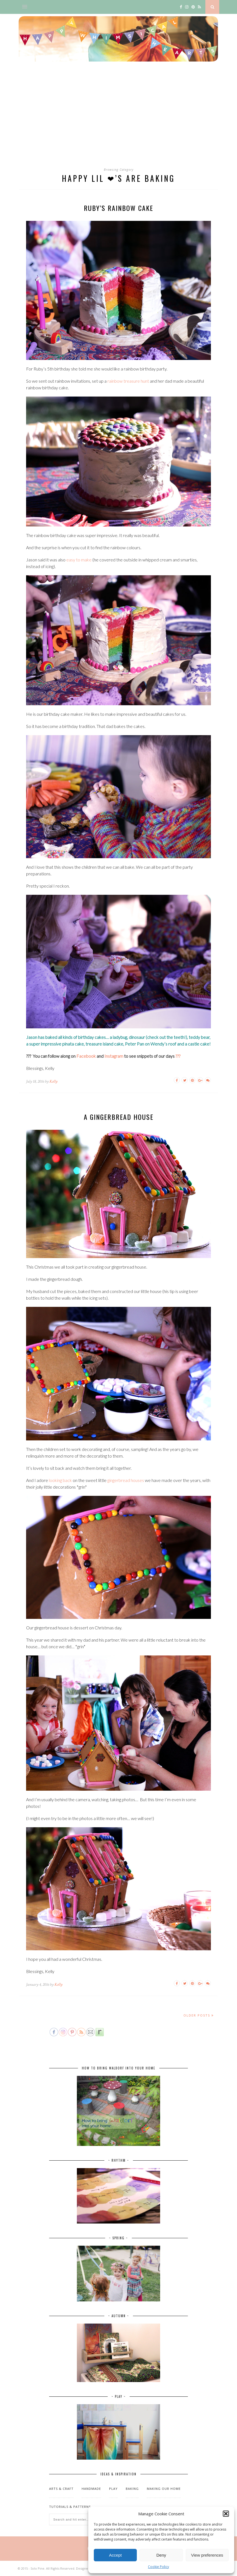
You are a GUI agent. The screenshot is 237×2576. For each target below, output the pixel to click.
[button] (226, 2513)
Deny (161, 2555)
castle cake (198, 1043)
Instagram (113, 1056)
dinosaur (137, 1037)
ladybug (120, 1037)
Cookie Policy (158, 2566)
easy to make (79, 559)
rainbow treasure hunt (128, 381)
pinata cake (73, 1043)
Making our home (164, 2488)
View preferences (207, 2555)
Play (113, 2488)
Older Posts (198, 2015)
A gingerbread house (118, 1117)
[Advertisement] (118, 120)
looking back (60, 1480)
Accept (115, 2555)
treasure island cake (104, 1043)
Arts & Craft (61, 2488)
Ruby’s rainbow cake (118, 208)
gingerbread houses (125, 1480)
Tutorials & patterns (70, 2507)
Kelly (53, 1081)
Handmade (91, 2488)
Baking (132, 2488)
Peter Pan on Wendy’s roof (150, 1043)
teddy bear (199, 1037)
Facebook (86, 1056)
